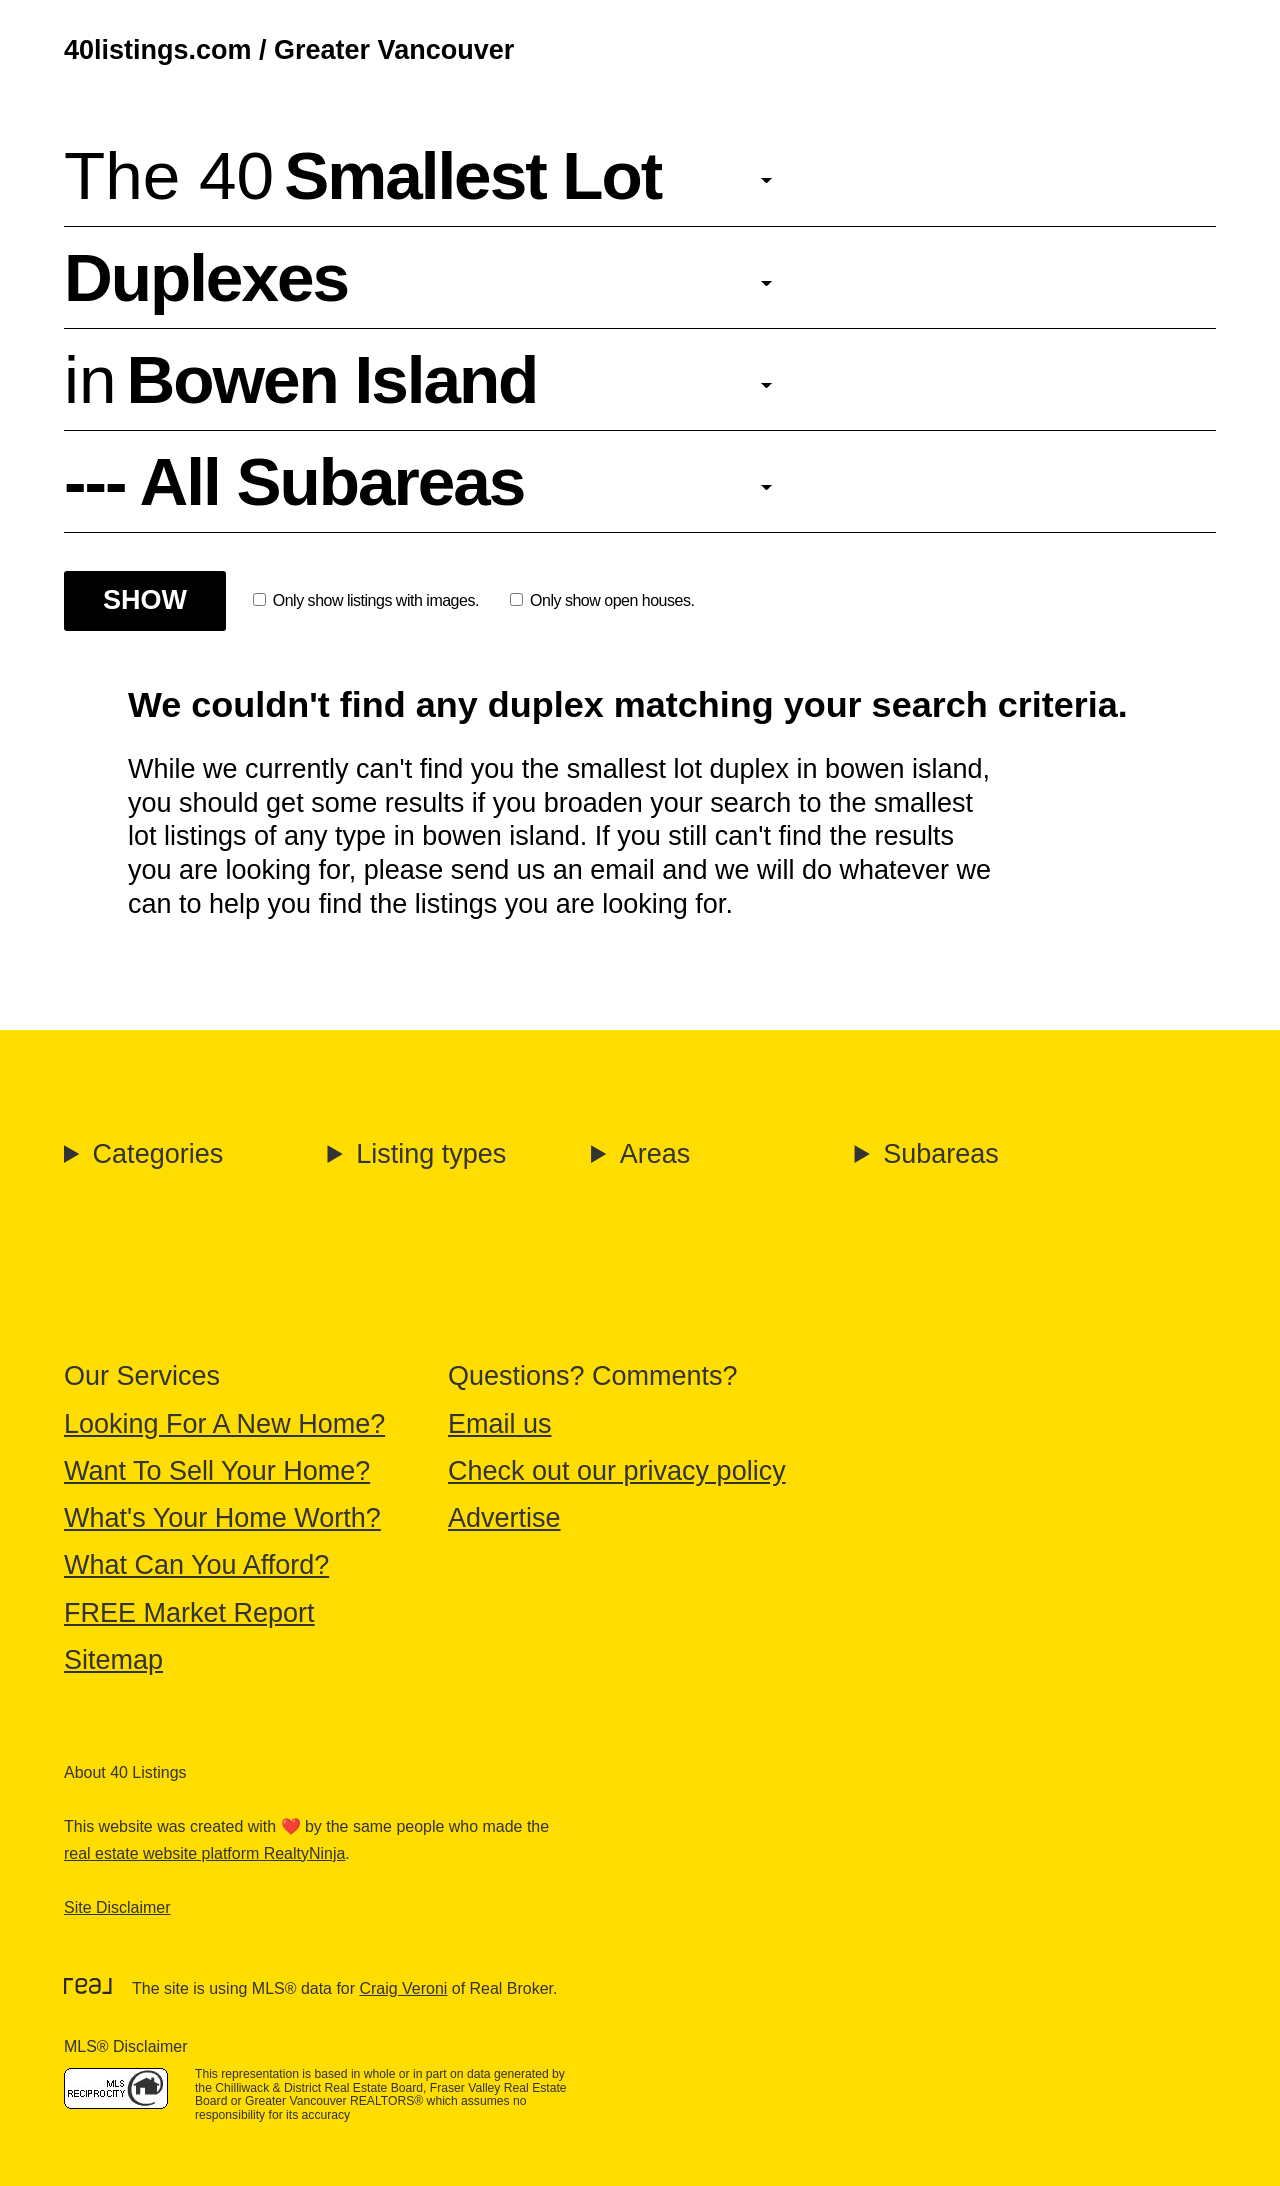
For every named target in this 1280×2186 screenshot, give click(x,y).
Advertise (504, 1518)
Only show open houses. (602, 600)
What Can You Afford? (196, 1565)
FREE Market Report (189, 1613)
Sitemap (113, 1660)
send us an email (553, 870)
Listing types (431, 1154)
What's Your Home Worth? (222, 1518)
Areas (655, 1154)
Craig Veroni (403, 1988)
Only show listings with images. (366, 600)
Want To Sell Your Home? (217, 1471)
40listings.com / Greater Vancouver (289, 50)
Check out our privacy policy (617, 1471)
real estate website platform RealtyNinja (204, 1853)
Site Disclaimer (117, 1907)
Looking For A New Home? (224, 1424)
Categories (158, 1154)
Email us (500, 1424)
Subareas (941, 1154)
